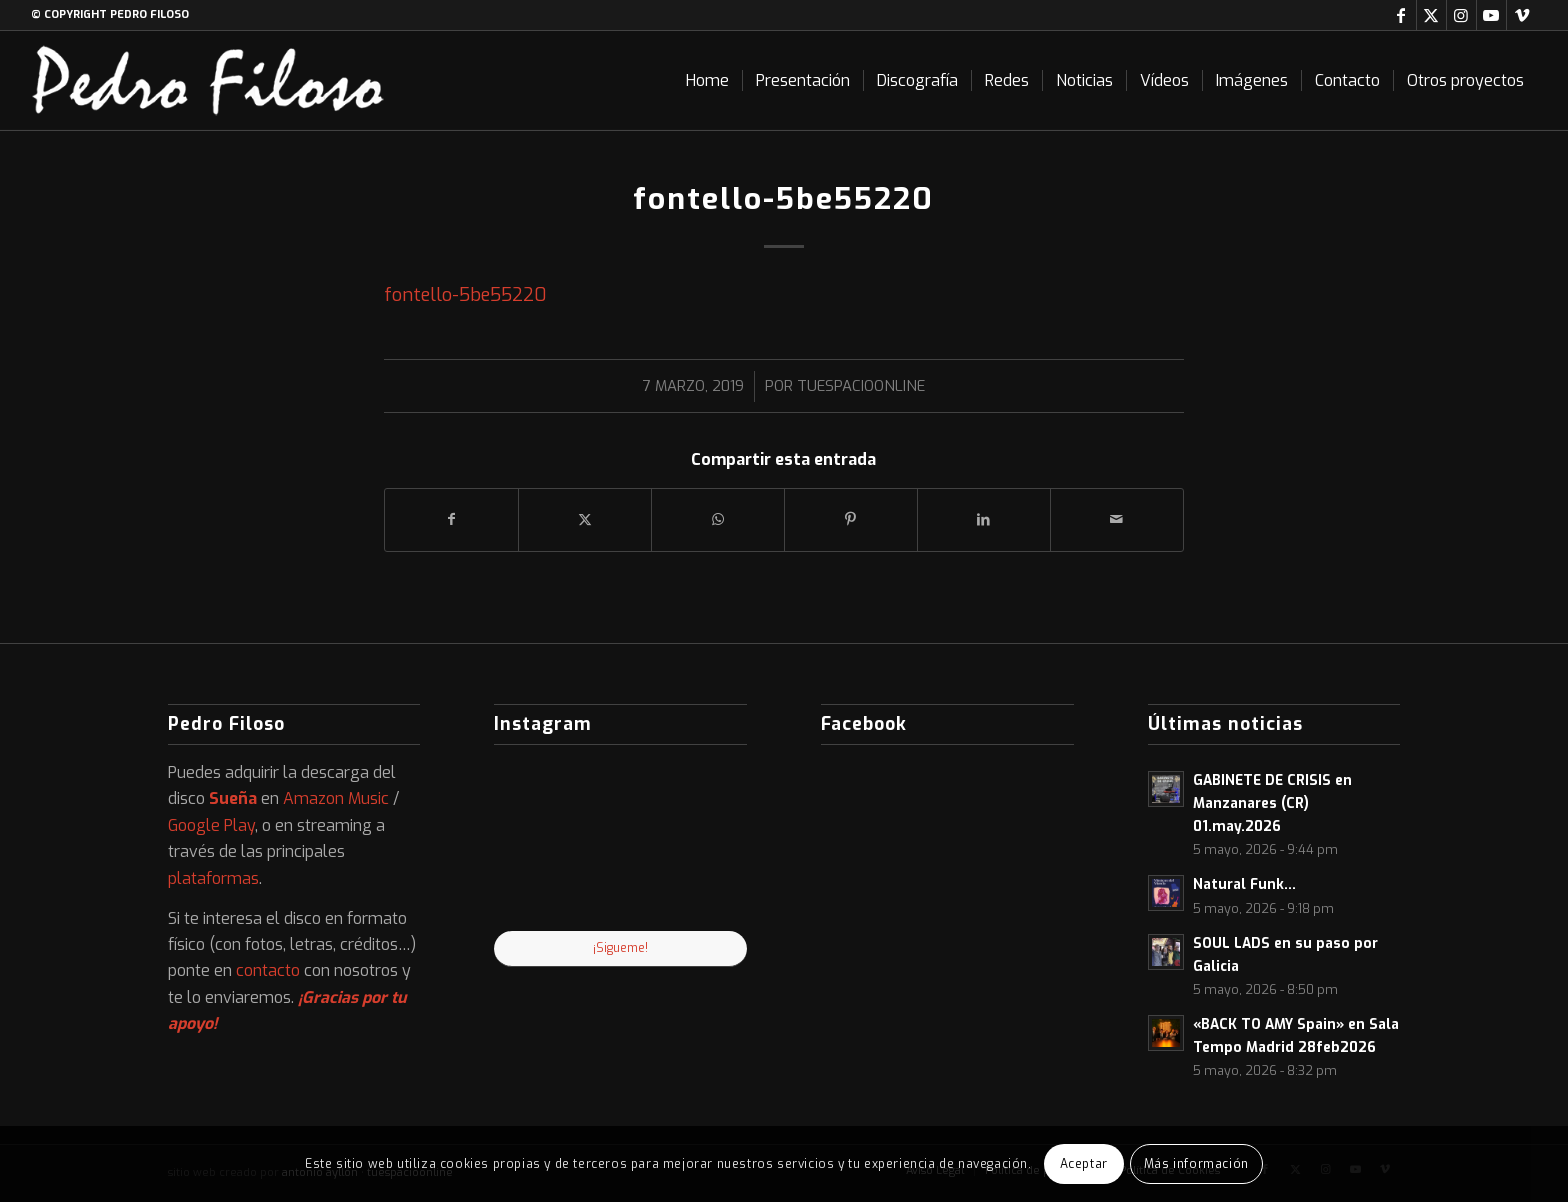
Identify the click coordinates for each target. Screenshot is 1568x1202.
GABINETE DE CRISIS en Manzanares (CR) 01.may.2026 (1272, 803)
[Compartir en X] (585, 519)
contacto (268, 970)
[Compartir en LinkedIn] (984, 519)
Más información (1196, 1164)
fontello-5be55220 (465, 295)
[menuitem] (707, 80)
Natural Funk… (1244, 884)
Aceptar (1084, 1164)
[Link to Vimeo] (1522, 15)
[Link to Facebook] (1401, 15)
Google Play (211, 825)
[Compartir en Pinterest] (851, 519)
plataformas (213, 878)
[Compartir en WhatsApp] (718, 519)
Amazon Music (336, 798)
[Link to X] (1431, 15)
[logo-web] (208, 80)
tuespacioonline (861, 386)
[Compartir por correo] (1117, 519)
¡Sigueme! (620, 948)
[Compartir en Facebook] (451, 519)
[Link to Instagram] (1461, 15)
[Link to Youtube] (1491, 15)
